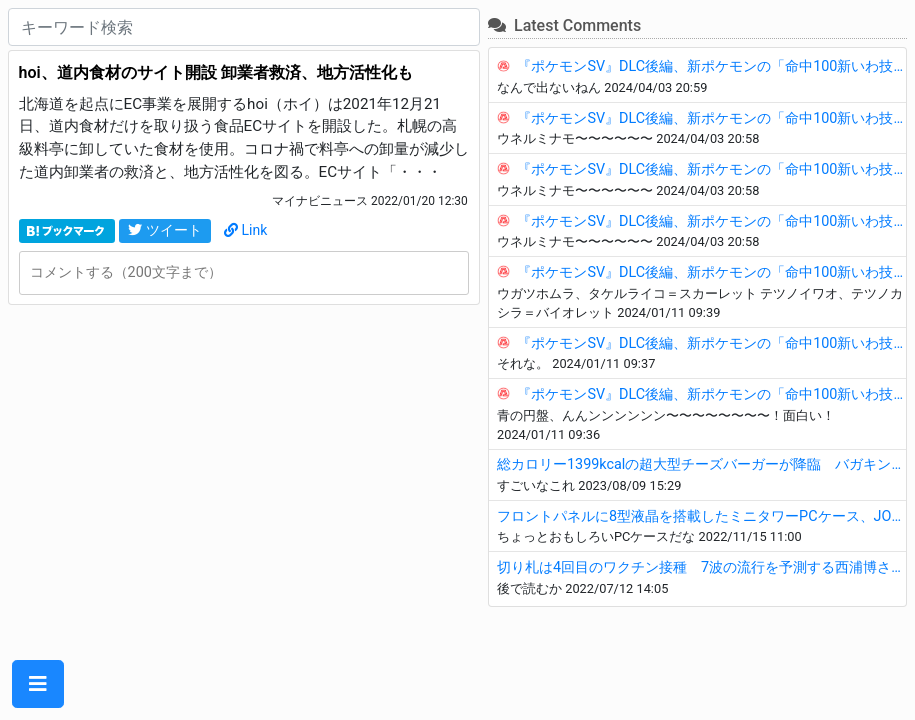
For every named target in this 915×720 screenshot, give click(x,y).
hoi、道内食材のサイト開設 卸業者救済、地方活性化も (216, 72)
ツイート (165, 230)
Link (246, 230)
